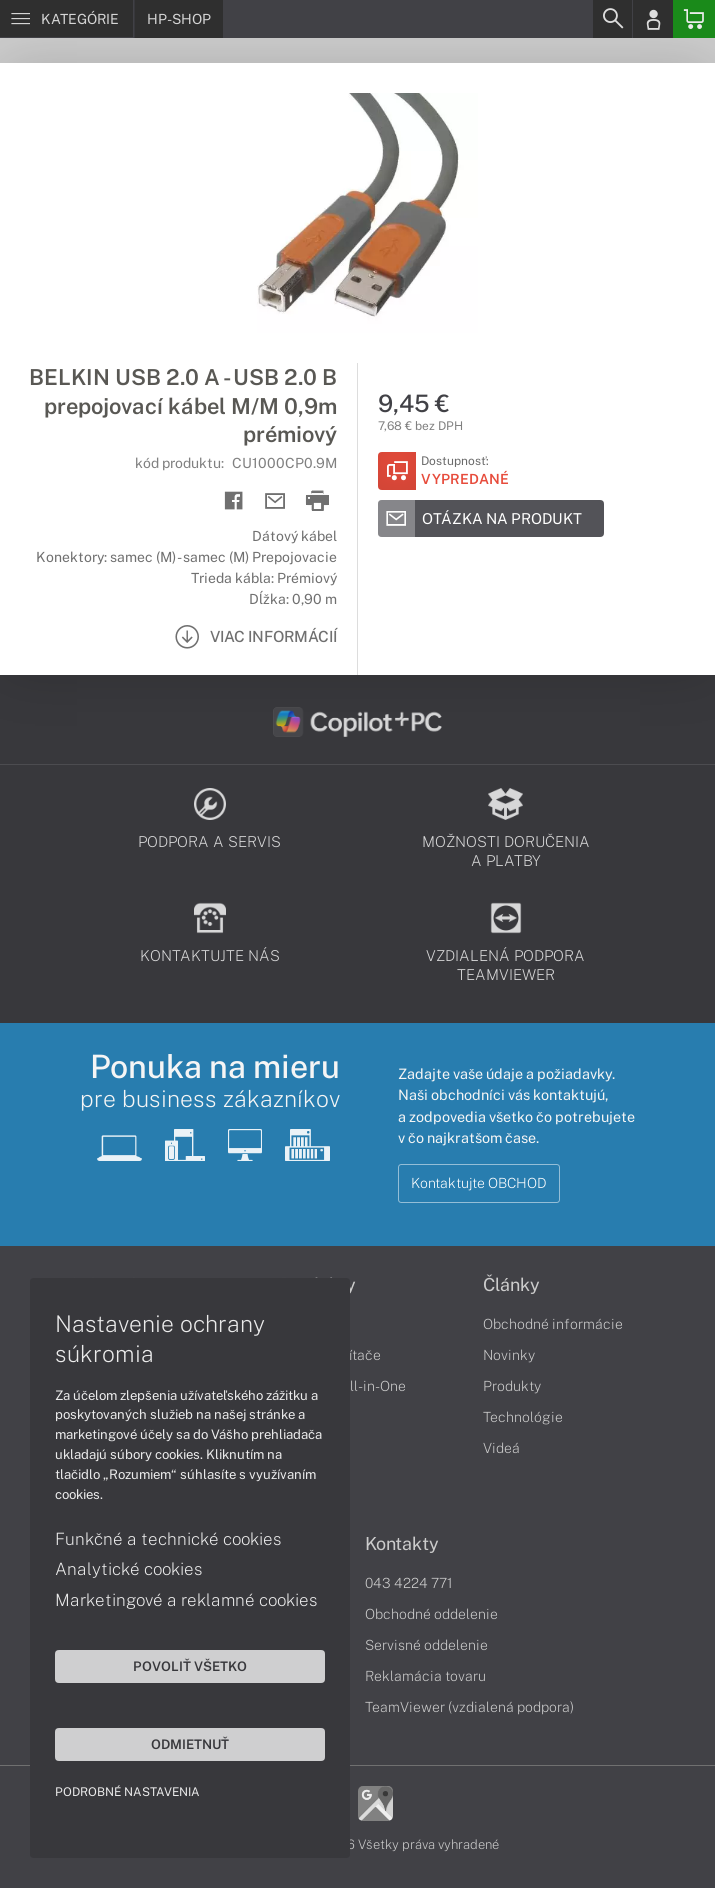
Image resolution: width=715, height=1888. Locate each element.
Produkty (512, 1386)
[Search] (612, 19)
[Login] (653, 19)
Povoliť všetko (190, 1666)
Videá (501, 1448)
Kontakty (402, 1544)
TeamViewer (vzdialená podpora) (469, 1707)
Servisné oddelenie (426, 1645)
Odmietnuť (190, 1744)
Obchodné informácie (553, 1324)
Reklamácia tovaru (425, 1676)
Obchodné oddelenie (431, 1614)
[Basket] (694, 19)
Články (511, 1285)
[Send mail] (275, 501)
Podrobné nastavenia (127, 1792)
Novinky (509, 1355)
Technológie (523, 1417)
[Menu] (66, 19)
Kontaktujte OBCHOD (479, 1183)
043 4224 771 (409, 1583)
